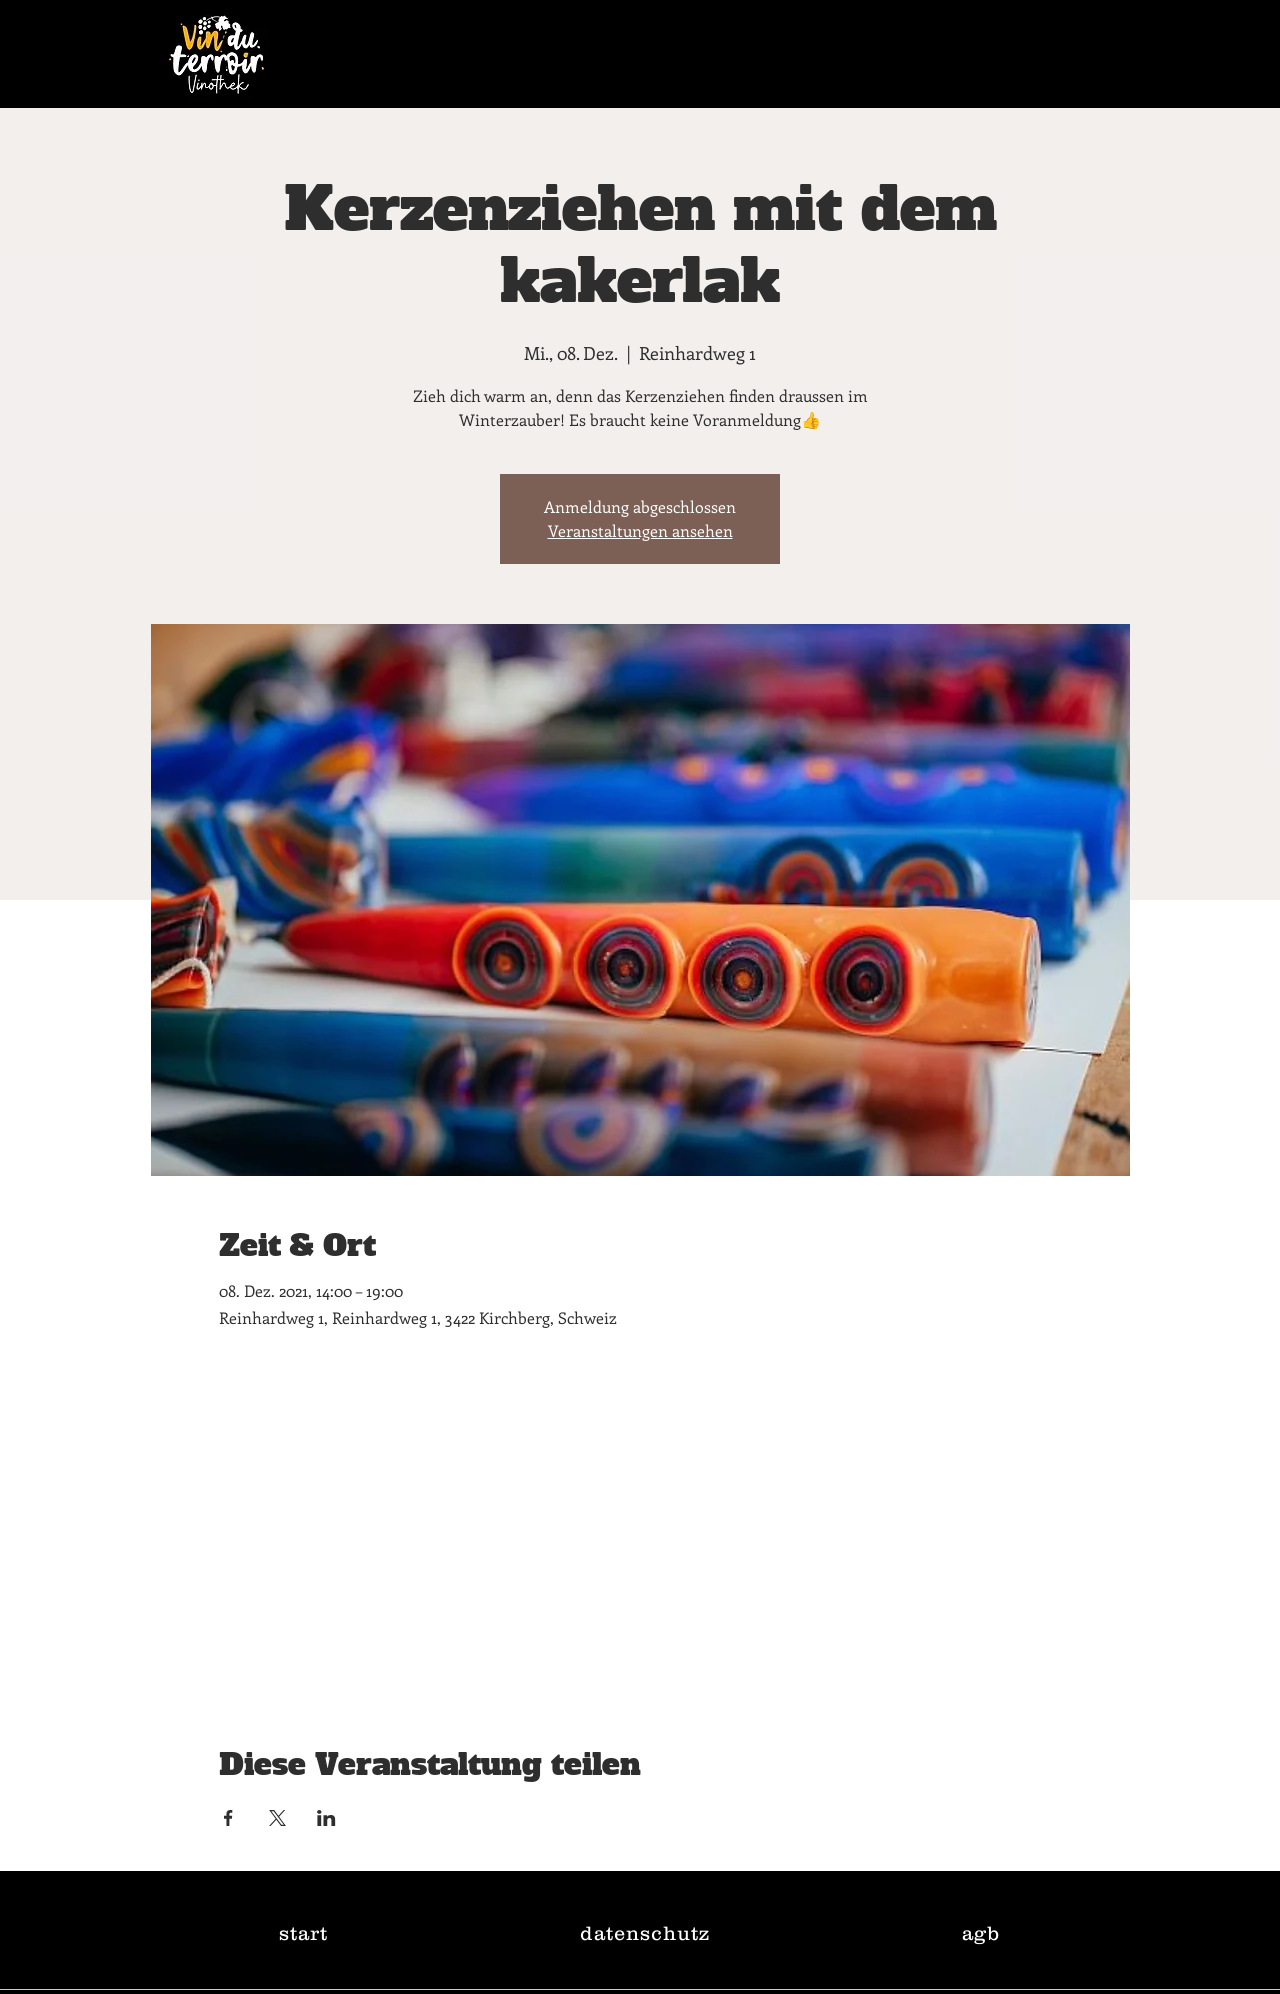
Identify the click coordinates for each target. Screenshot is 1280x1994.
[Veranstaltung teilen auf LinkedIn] (326, 1818)
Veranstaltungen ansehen (640, 530)
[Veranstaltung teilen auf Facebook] (228, 1818)
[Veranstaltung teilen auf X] (277, 1818)
